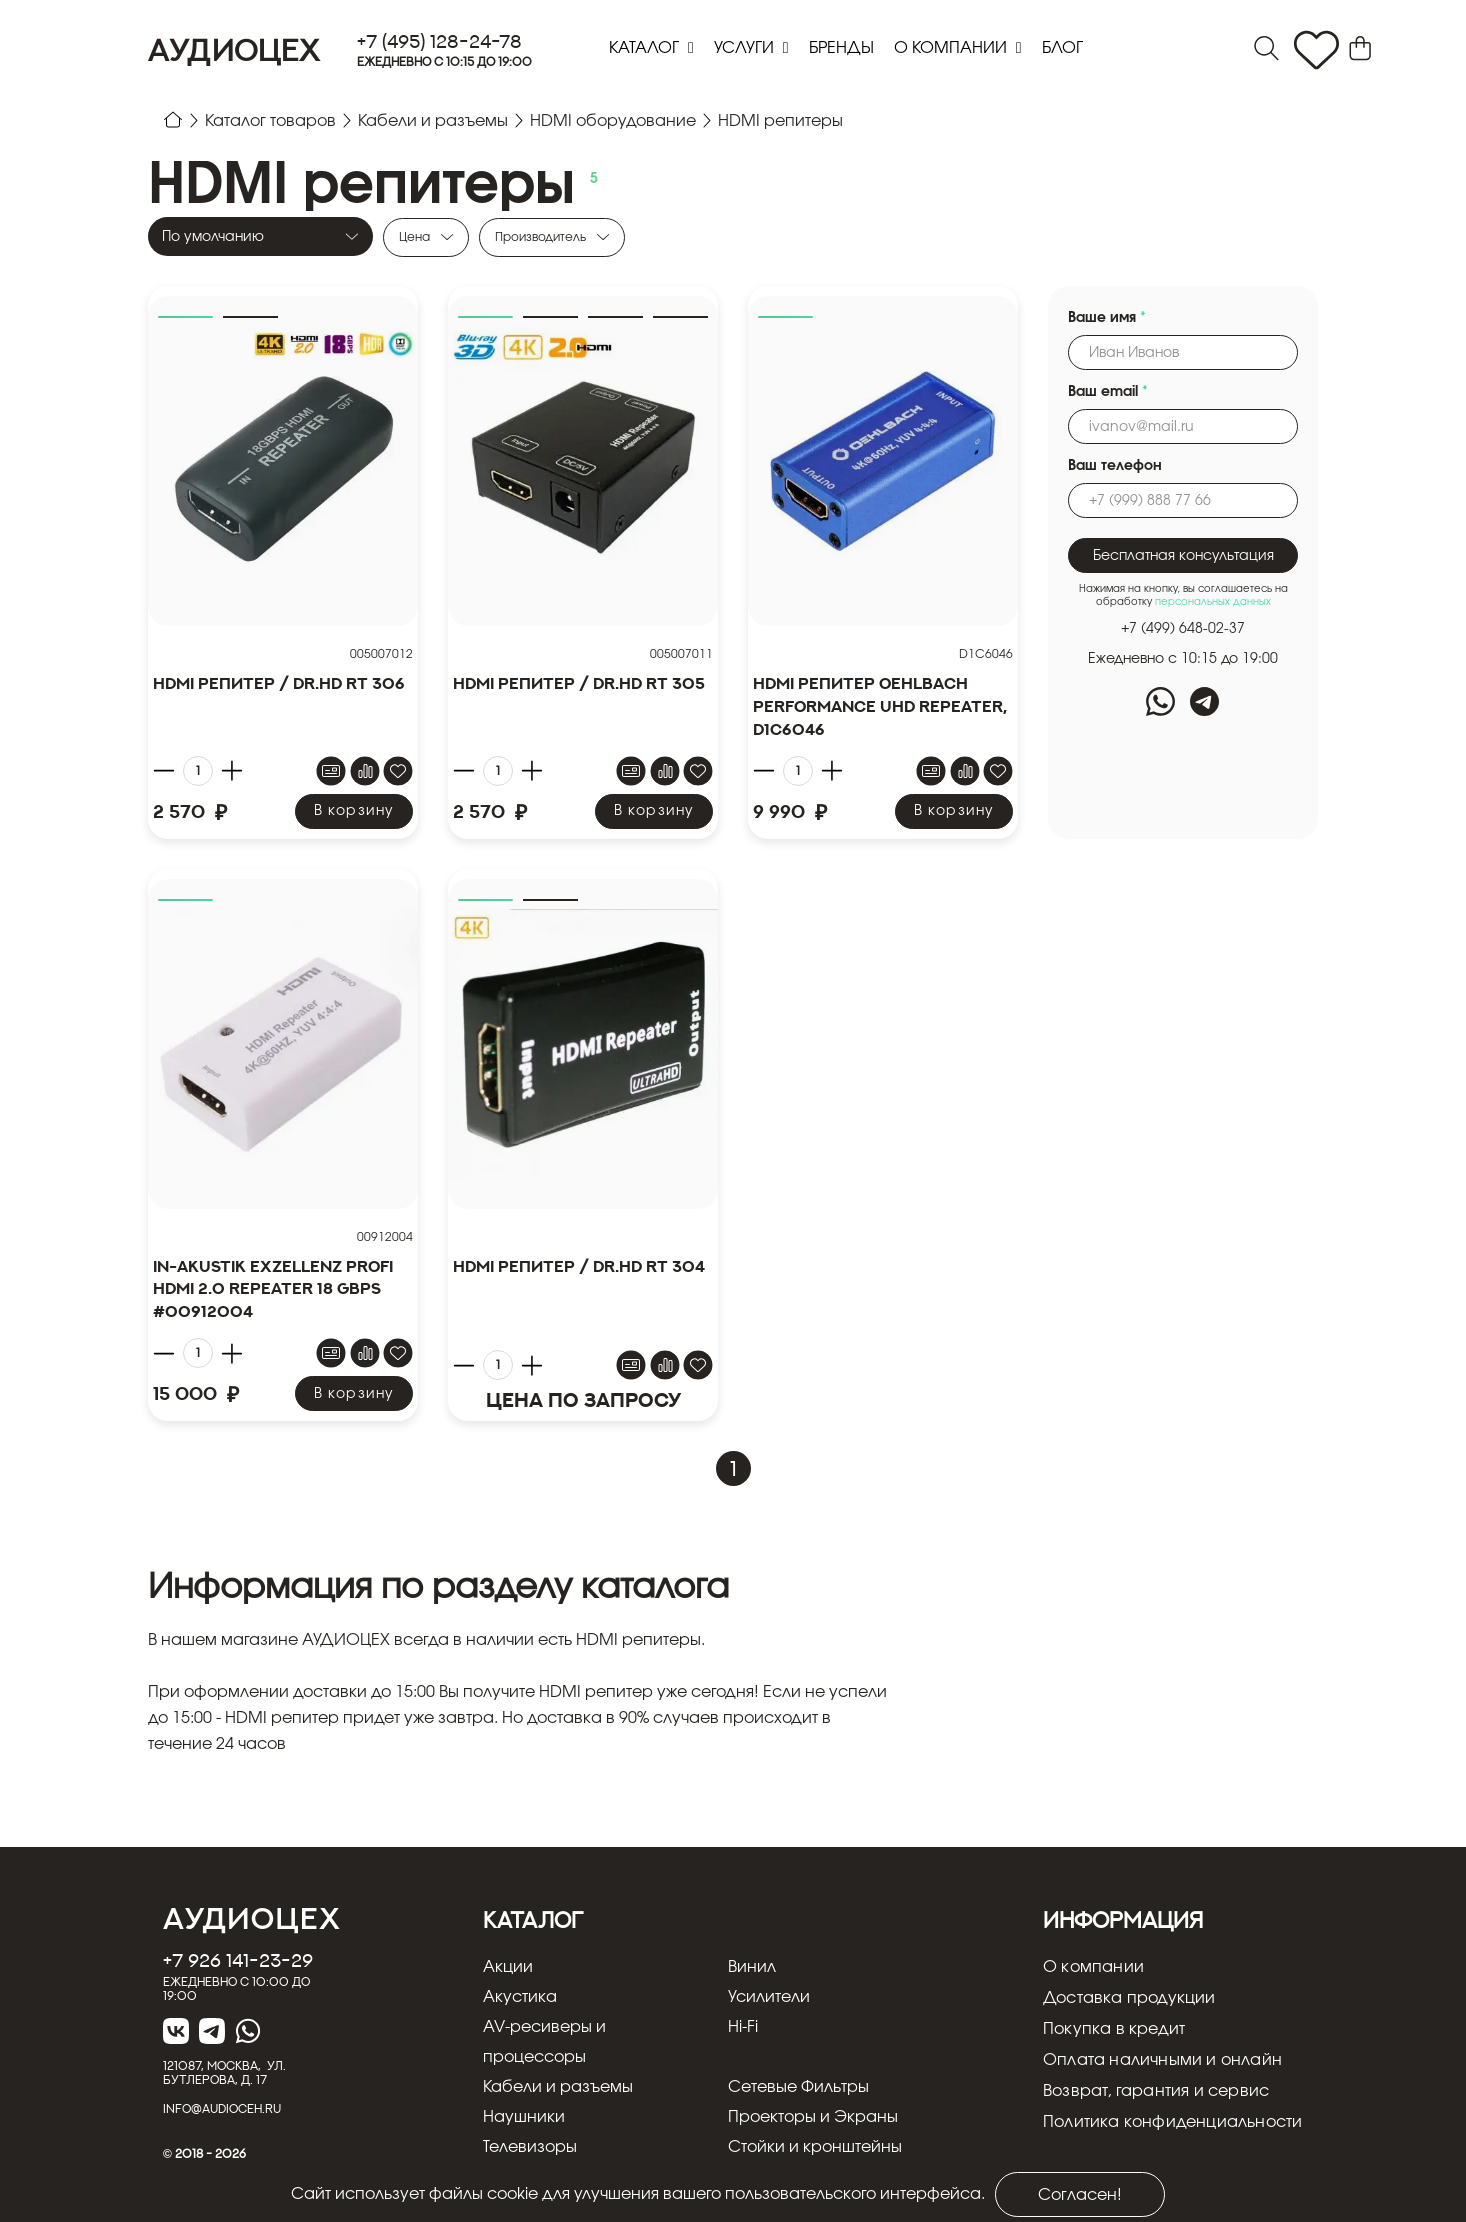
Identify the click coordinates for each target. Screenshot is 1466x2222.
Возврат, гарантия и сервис (1156, 2091)
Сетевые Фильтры (798, 2087)
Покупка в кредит (1114, 2029)
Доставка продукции (1129, 1998)
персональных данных (1213, 602)
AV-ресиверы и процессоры (544, 2042)
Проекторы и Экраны (813, 2117)
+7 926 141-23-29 (238, 1960)
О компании (952, 48)
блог (1062, 48)
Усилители (769, 1997)
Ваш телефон (1115, 466)
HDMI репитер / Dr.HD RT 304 (579, 1266)
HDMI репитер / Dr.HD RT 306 (279, 683)
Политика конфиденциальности (1172, 2122)
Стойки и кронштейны (815, 2147)
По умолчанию (213, 237)
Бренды (841, 48)
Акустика (520, 1997)
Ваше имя (1107, 318)
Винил (752, 1967)
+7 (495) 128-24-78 (439, 41)
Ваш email (1108, 392)
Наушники (524, 2117)
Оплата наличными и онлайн (1162, 2060)
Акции (508, 1967)
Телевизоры (530, 2147)
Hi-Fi (743, 2027)
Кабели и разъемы (558, 2087)
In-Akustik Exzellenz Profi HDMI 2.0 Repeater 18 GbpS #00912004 (273, 1289)
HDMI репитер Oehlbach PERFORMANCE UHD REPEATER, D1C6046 (880, 706)
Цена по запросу (583, 1399)
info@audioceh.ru (222, 2108)
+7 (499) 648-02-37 (1183, 629)
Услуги (746, 48)
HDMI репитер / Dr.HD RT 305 (579, 683)
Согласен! (1080, 2195)
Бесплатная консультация (1183, 556)
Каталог (646, 48)
